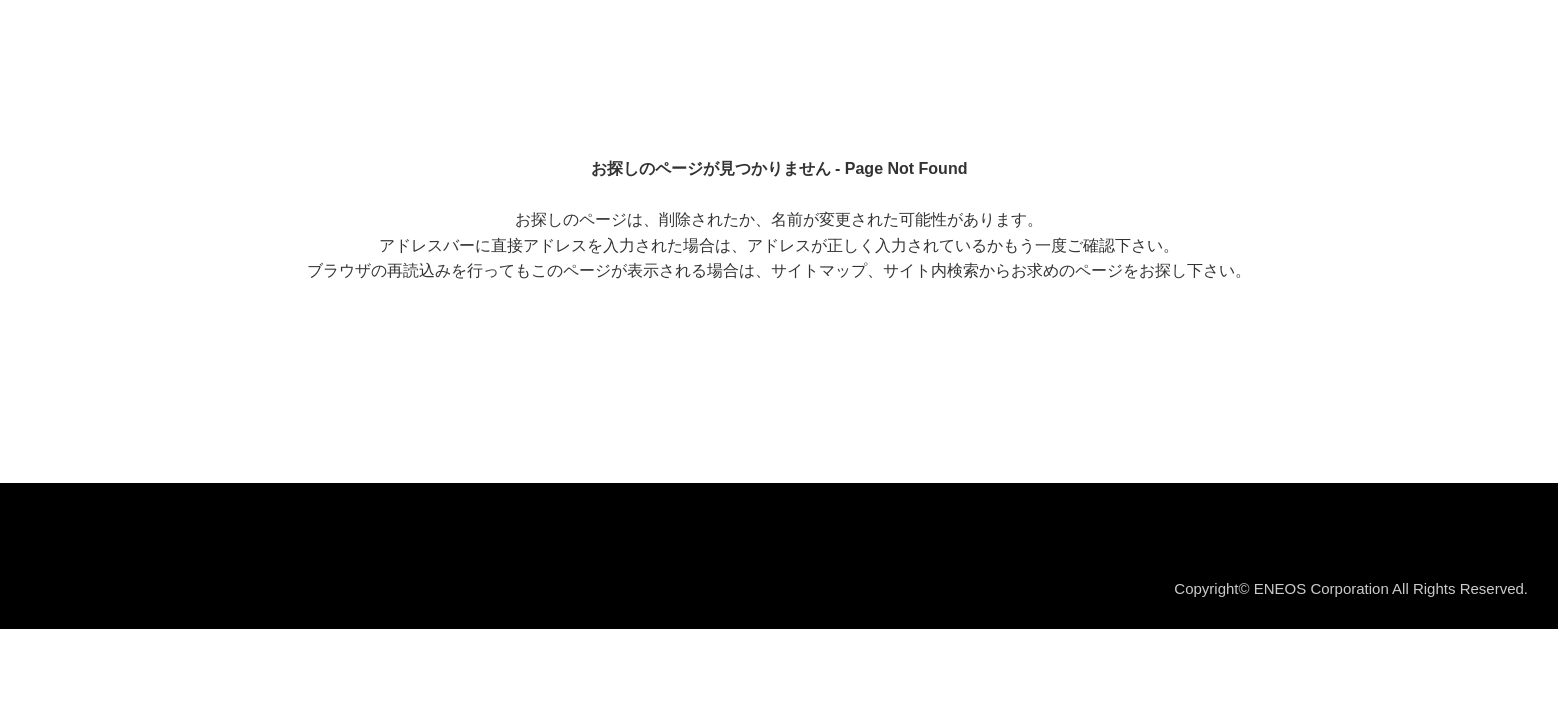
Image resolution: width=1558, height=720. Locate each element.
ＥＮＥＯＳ (113, 39)
